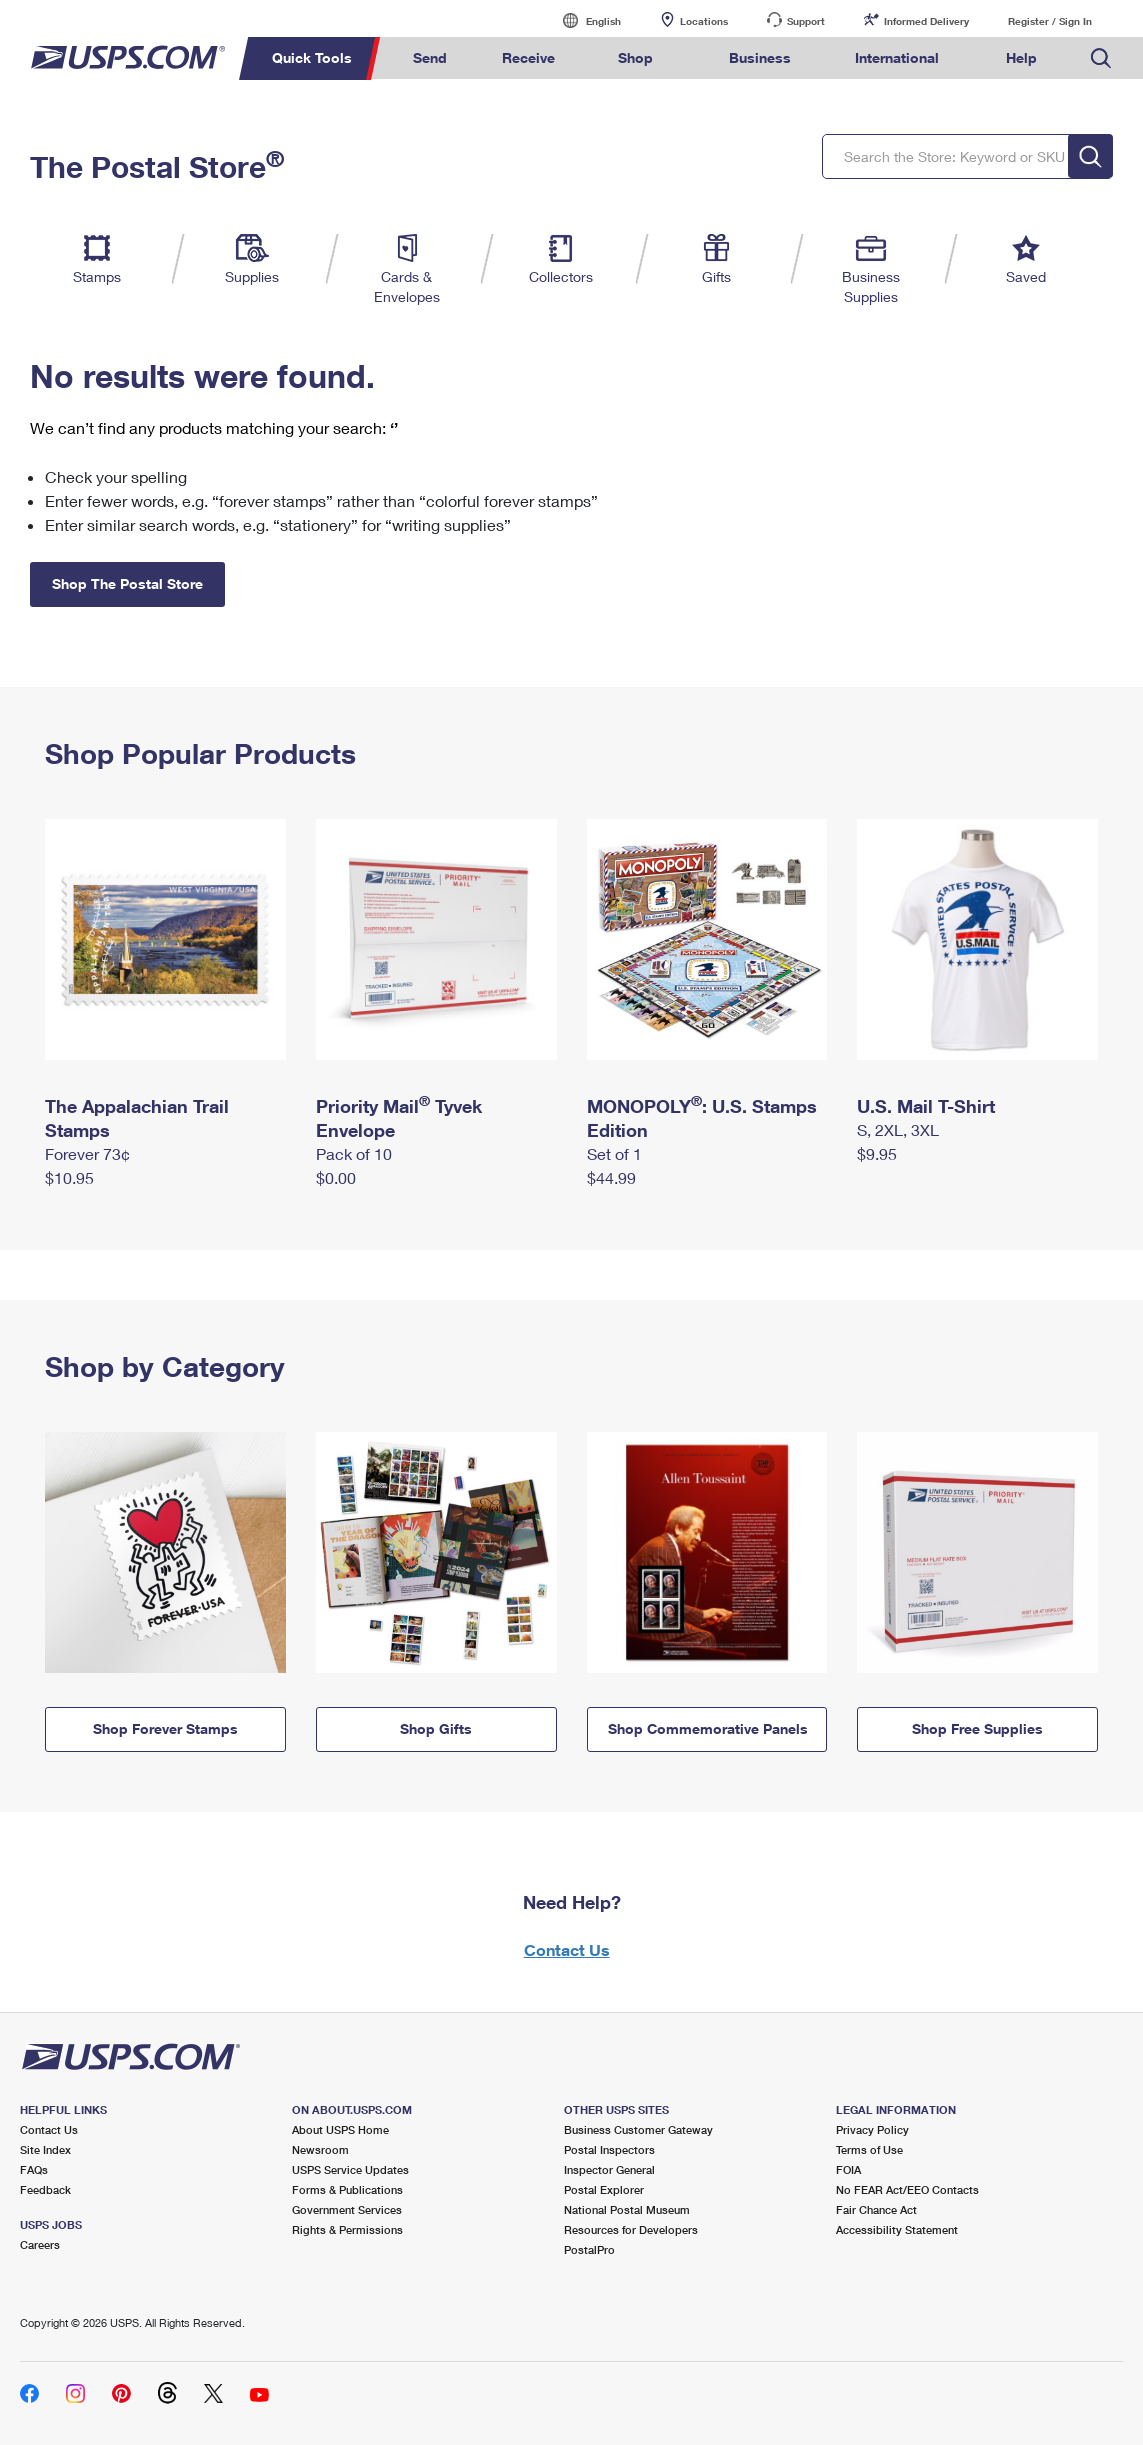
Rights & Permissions (347, 2229)
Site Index (45, 2149)
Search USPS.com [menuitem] (1101, 58)
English (583, 20)
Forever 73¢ (87, 1153)
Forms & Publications (347, 2189)
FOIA (848, 2169)
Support (806, 21)
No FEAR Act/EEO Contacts (907, 2189)
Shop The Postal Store (127, 583)
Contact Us (567, 1949)
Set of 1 (614, 1153)
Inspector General (609, 2169)
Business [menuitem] (760, 57)
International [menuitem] (897, 57)
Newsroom (320, 2149)
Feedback (45, 2189)
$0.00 (336, 1177)
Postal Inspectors (609, 2149)
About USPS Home (340, 2129)
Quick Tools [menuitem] (312, 57)
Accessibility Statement (897, 2229)
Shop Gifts (436, 1728)
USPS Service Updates (350, 2169)
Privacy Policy (872, 2129)
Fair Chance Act (876, 2209)
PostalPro (589, 2249)
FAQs (34, 2169)
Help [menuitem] (1021, 57)
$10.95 (69, 1177)
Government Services (347, 2209)
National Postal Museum (627, 2209)
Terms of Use (869, 2149)
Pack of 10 (354, 1153)
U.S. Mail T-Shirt (926, 1106)
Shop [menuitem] (635, 57)
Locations (704, 21)
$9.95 (877, 1153)
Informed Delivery (926, 21)
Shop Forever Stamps (165, 1728)
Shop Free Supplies (977, 1728)
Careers (40, 2244)
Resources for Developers (631, 2229)
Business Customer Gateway (638, 2129)
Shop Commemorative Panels (708, 1728)
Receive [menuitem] (528, 57)
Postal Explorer (604, 2189)
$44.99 (611, 1177)
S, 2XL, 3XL (898, 1129)
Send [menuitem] (430, 57)
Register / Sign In (1050, 21)
